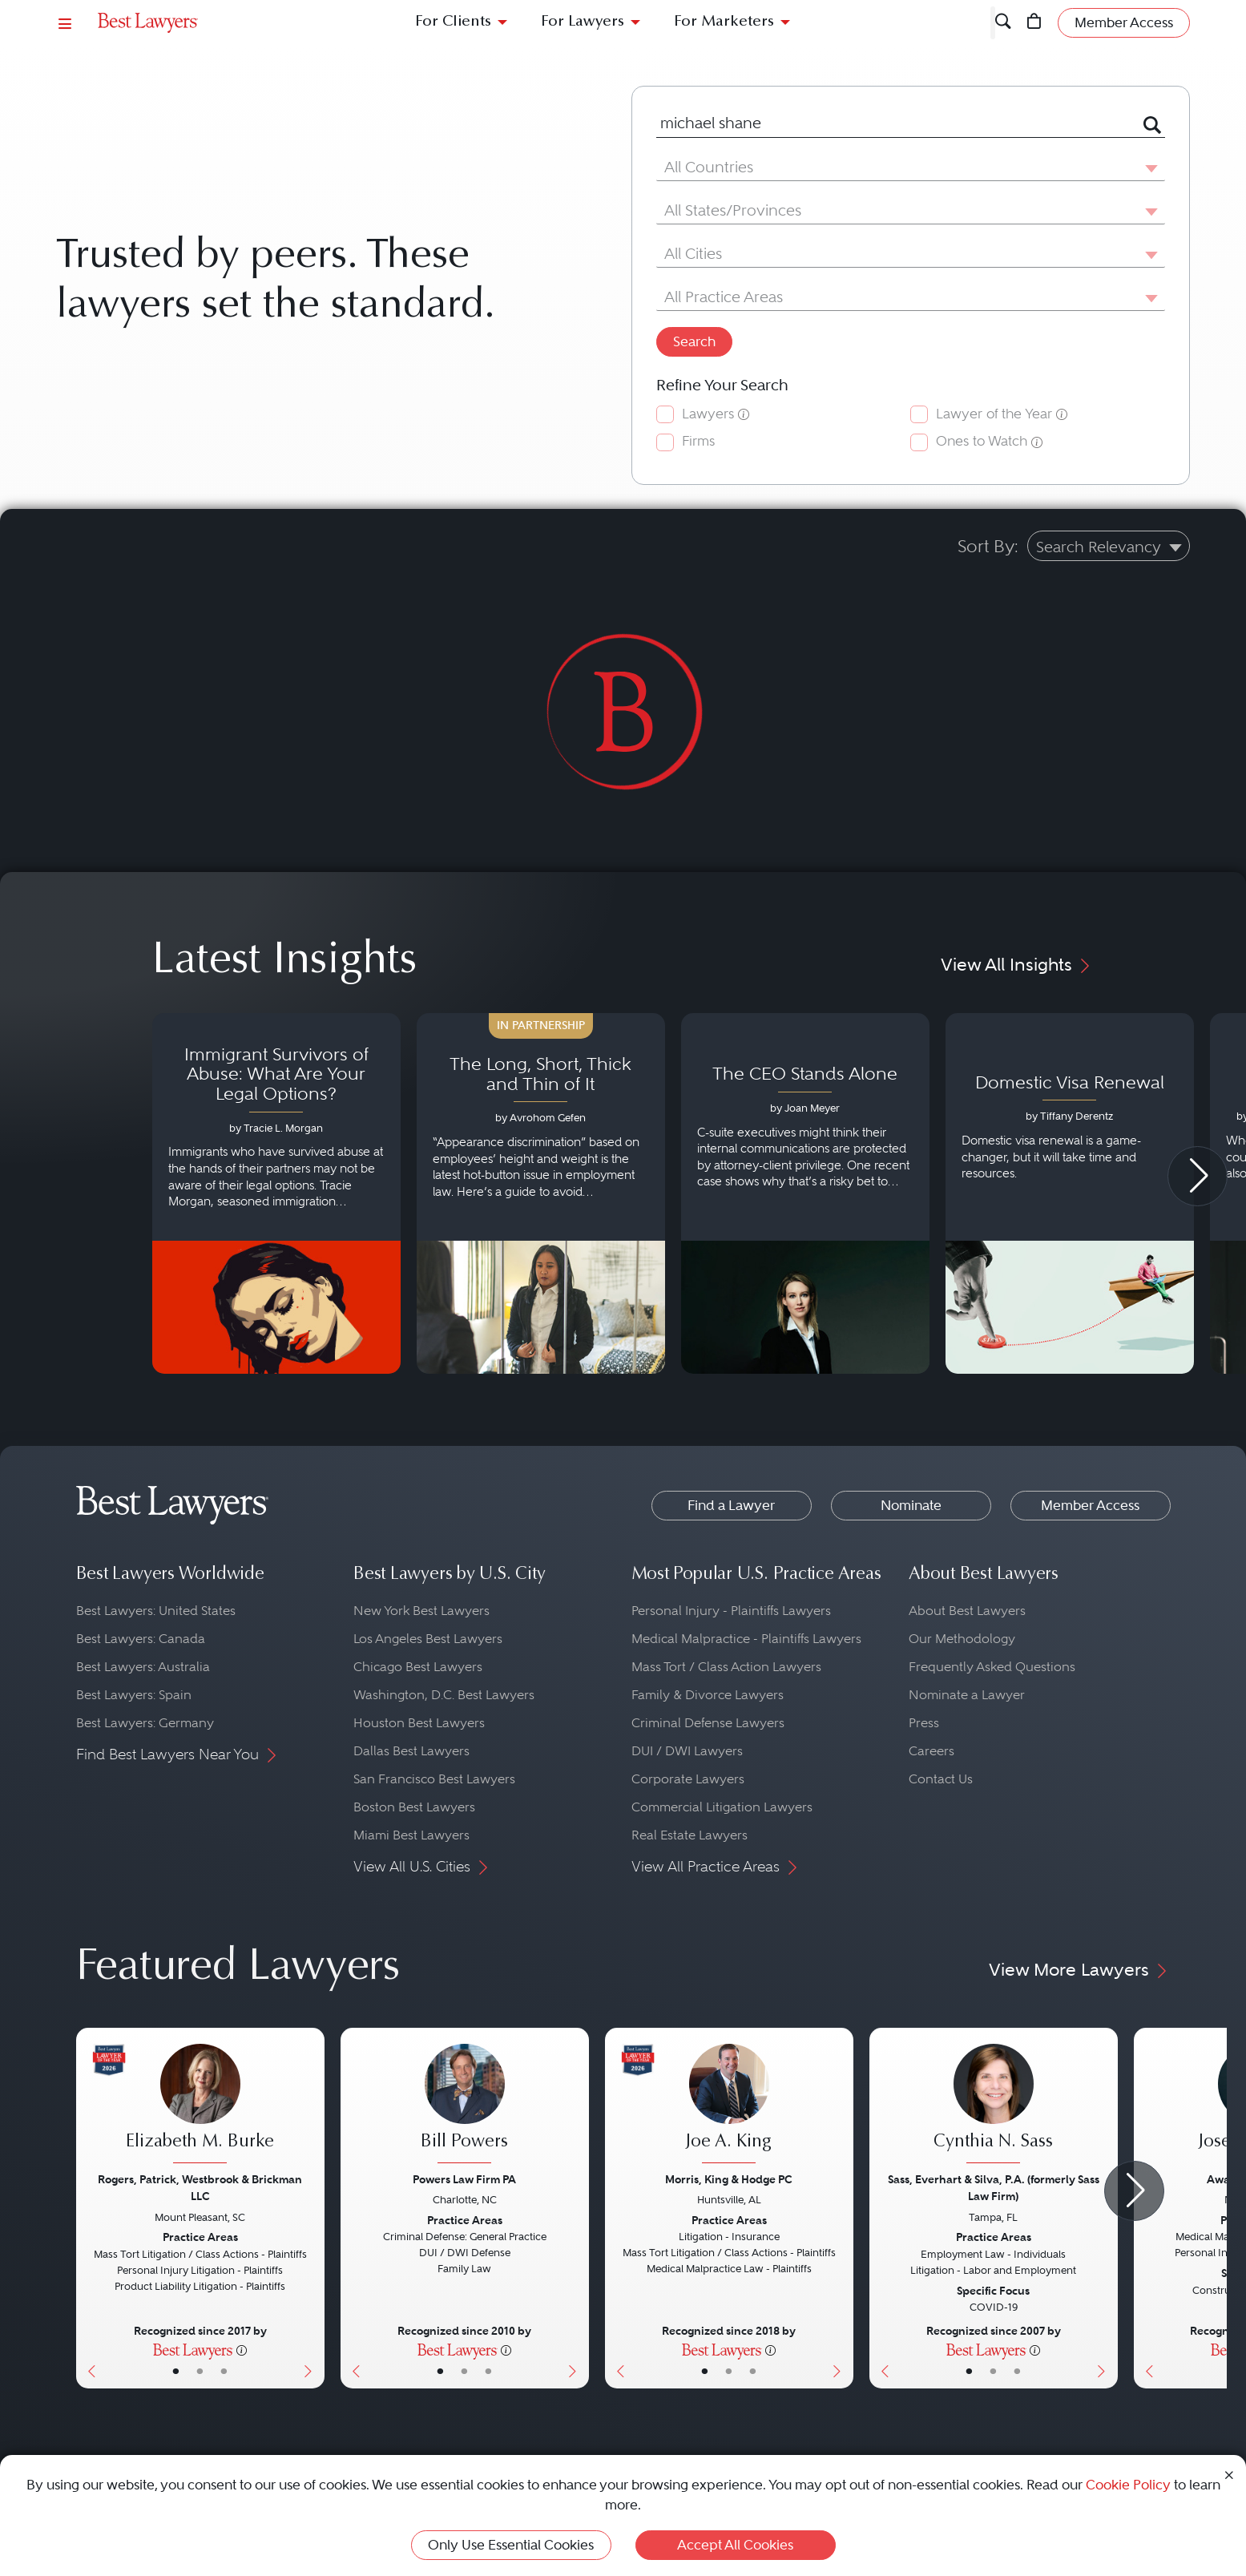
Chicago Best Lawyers (417, 1666)
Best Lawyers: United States (156, 1610)
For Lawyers (582, 22)
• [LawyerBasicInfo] (175, 2370)
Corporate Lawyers (687, 1779)
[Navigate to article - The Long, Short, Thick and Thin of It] (541, 1193)
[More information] (241, 2349)
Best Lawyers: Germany (145, 1722)
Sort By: (988, 545)
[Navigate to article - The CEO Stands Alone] (805, 1193)
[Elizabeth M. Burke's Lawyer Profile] (200, 2105)
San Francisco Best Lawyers (434, 1779)
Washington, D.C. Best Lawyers (443, 1694)
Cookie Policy (1128, 2485)
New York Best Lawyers (421, 1610)
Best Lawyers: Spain (134, 1694)
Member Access (1090, 1505)
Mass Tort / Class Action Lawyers (726, 1666)
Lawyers (708, 414)
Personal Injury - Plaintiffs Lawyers (731, 1610)
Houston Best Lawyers (419, 1722)
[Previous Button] (88, 2208)
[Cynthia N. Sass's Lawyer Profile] (993, 2105)
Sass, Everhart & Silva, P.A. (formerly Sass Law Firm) (993, 2187)
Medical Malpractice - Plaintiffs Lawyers (746, 1638)
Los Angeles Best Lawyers (427, 1638)
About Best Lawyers (967, 1610)
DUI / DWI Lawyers (687, 1750)
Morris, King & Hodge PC (728, 2179)
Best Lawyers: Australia (143, 1666)
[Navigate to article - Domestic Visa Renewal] (1070, 1193)
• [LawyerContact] (224, 2370)
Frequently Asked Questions (992, 1666)
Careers (931, 1750)
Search (694, 341)
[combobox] (891, 124)
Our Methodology (962, 1638)
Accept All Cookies (735, 2545)
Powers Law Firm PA (464, 2179)
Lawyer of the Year (994, 414)
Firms (698, 441)
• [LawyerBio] (200, 2370)
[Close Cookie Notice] (1229, 2474)
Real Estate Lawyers (689, 1835)
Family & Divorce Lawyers (707, 1694)
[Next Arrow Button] (1197, 1176)
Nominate (911, 1505)
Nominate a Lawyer (967, 1694)
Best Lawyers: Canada (140, 1638)
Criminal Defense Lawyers (707, 1722)
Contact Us (941, 1779)
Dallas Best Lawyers (411, 1750)
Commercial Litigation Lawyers (722, 1807)
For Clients (453, 22)
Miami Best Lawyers (411, 1835)
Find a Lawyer (731, 1505)
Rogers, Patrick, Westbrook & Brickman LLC (200, 2187)
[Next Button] (312, 2208)
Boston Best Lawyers (414, 1807)
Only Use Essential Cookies (511, 2545)
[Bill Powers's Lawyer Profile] (465, 2105)
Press (924, 1722)
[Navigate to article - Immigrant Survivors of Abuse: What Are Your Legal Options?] (276, 1193)
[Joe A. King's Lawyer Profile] (729, 2105)
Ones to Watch (981, 441)
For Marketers (724, 22)
